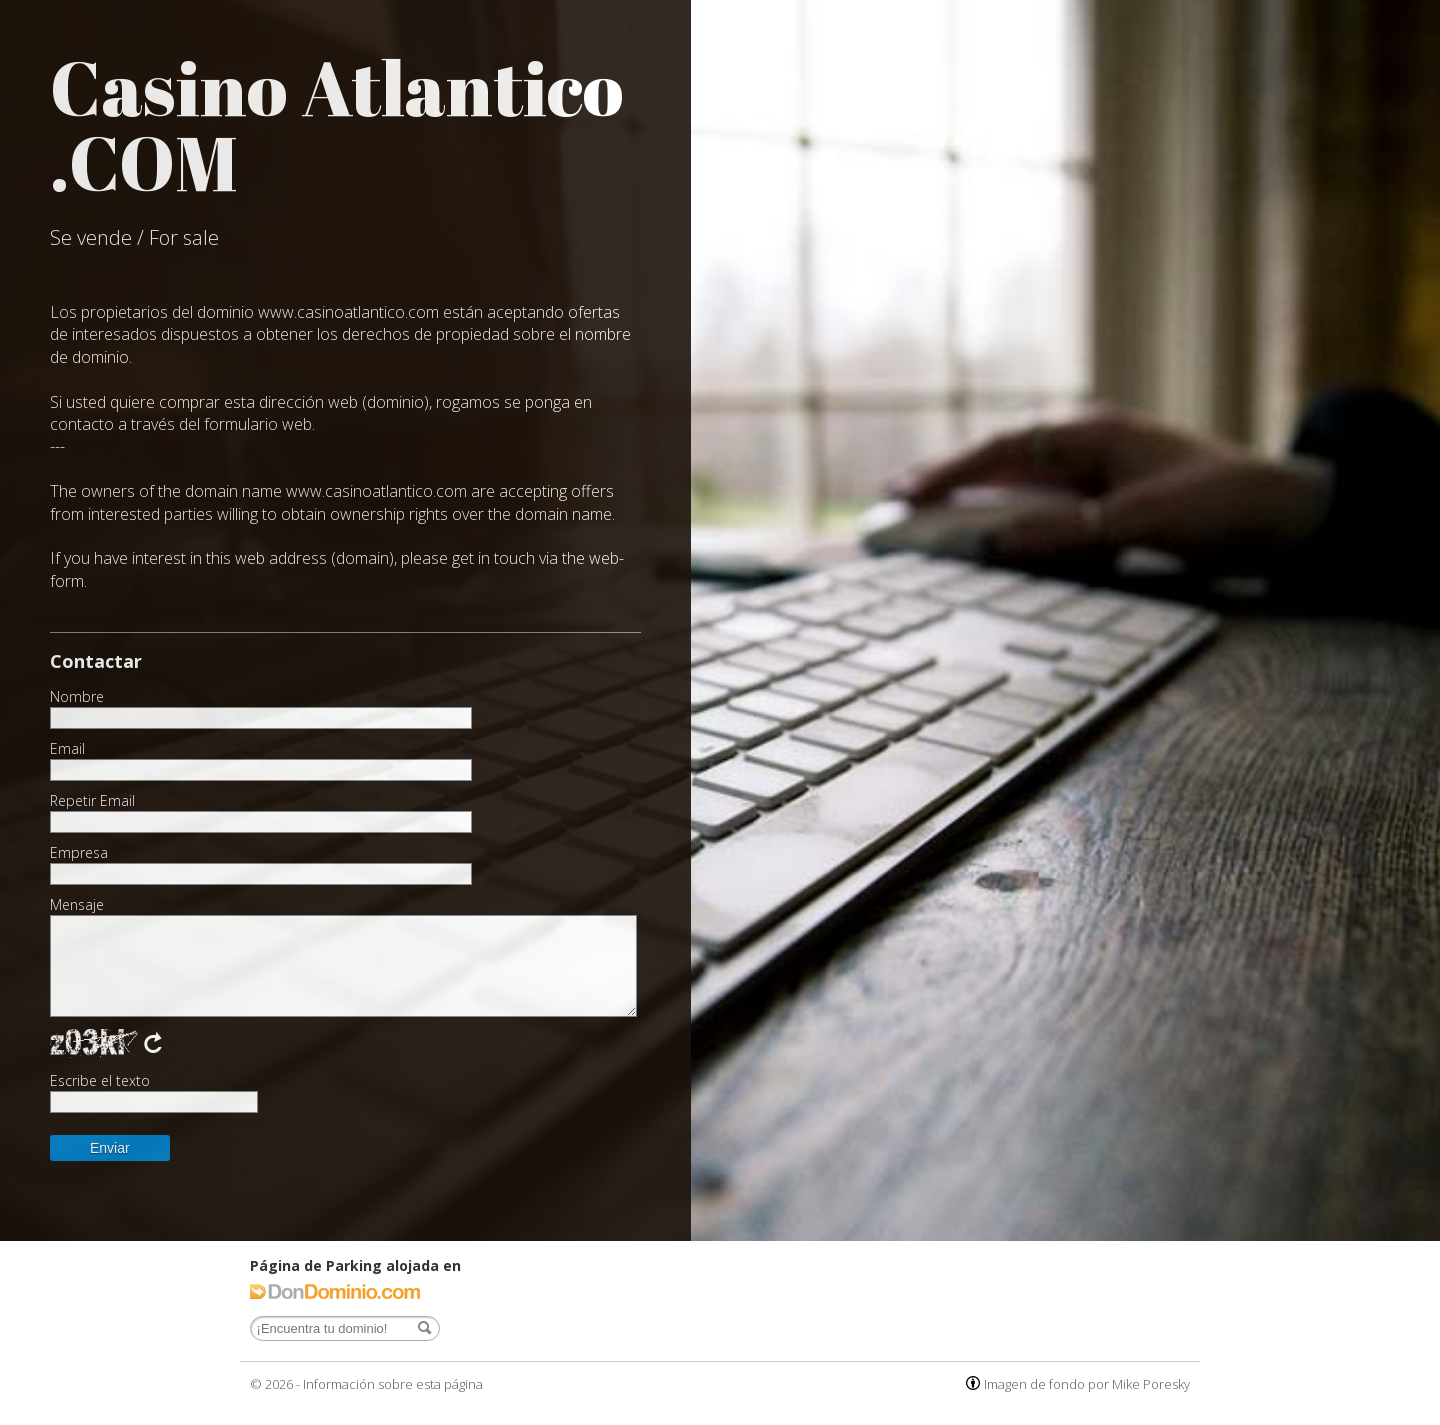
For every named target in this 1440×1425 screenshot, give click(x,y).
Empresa (79, 853)
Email (67, 749)
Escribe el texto (100, 1081)
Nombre (77, 697)
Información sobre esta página (393, 1384)
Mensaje (77, 905)
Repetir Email (92, 801)
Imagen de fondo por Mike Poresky (1087, 1384)
